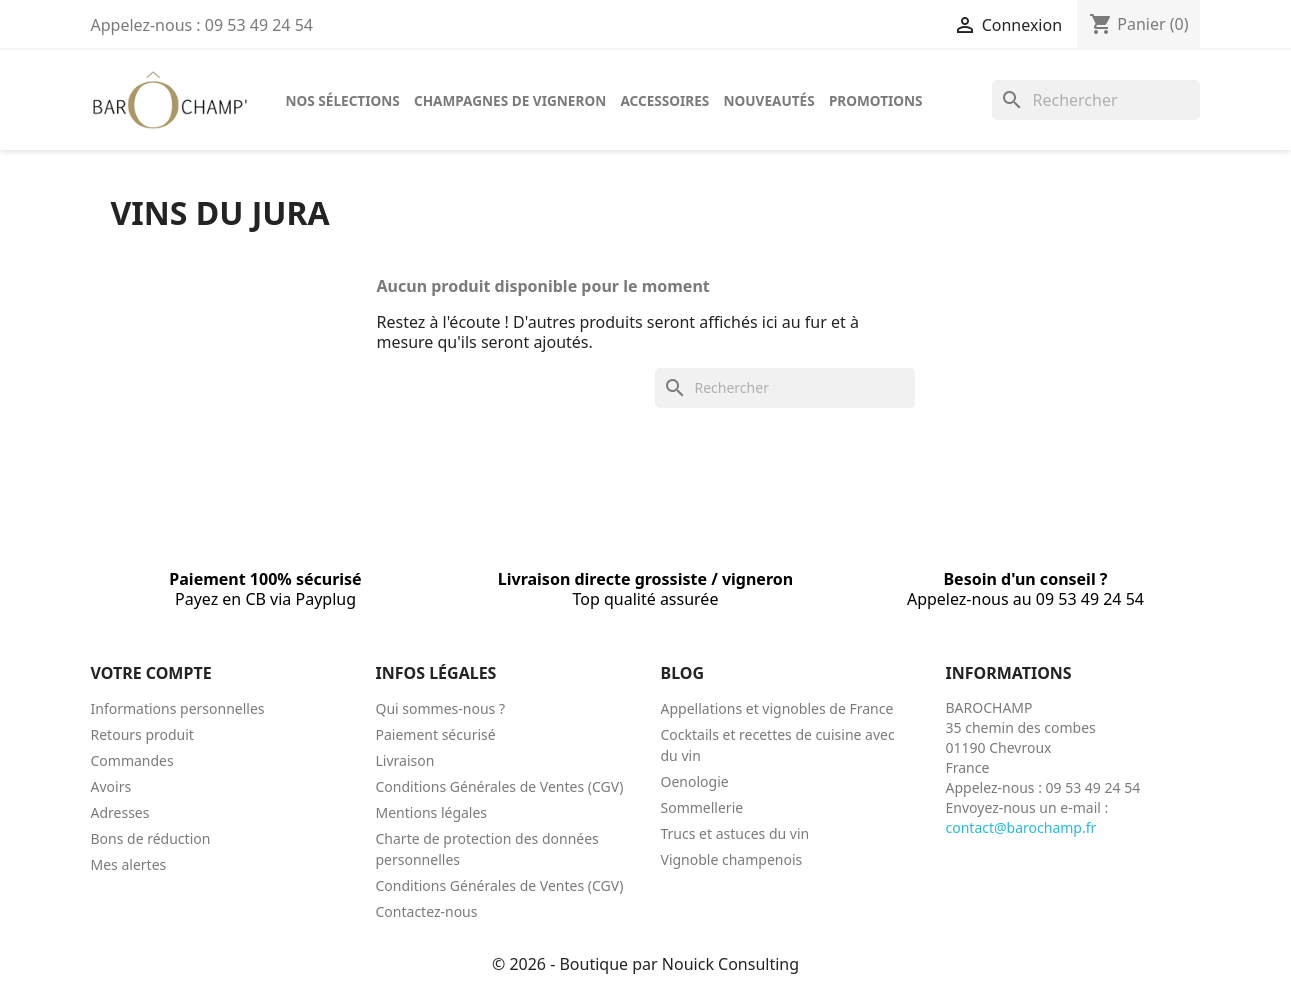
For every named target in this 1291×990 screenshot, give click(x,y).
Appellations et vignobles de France (777, 708)
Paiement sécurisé (436, 734)
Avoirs (111, 786)
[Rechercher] (1096, 100)
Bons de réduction (151, 838)
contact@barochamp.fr (1021, 827)
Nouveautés (769, 100)
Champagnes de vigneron (510, 100)
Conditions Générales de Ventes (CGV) (500, 786)
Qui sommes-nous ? (441, 708)
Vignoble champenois (732, 859)
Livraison (405, 760)
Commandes (132, 760)
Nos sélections (343, 100)
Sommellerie (702, 807)
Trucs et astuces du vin (735, 833)
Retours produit (142, 734)
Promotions (876, 100)
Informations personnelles (178, 708)
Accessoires (664, 100)
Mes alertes (129, 864)
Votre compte (151, 673)
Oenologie (695, 781)
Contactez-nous (427, 911)
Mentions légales (432, 812)
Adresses (120, 812)
